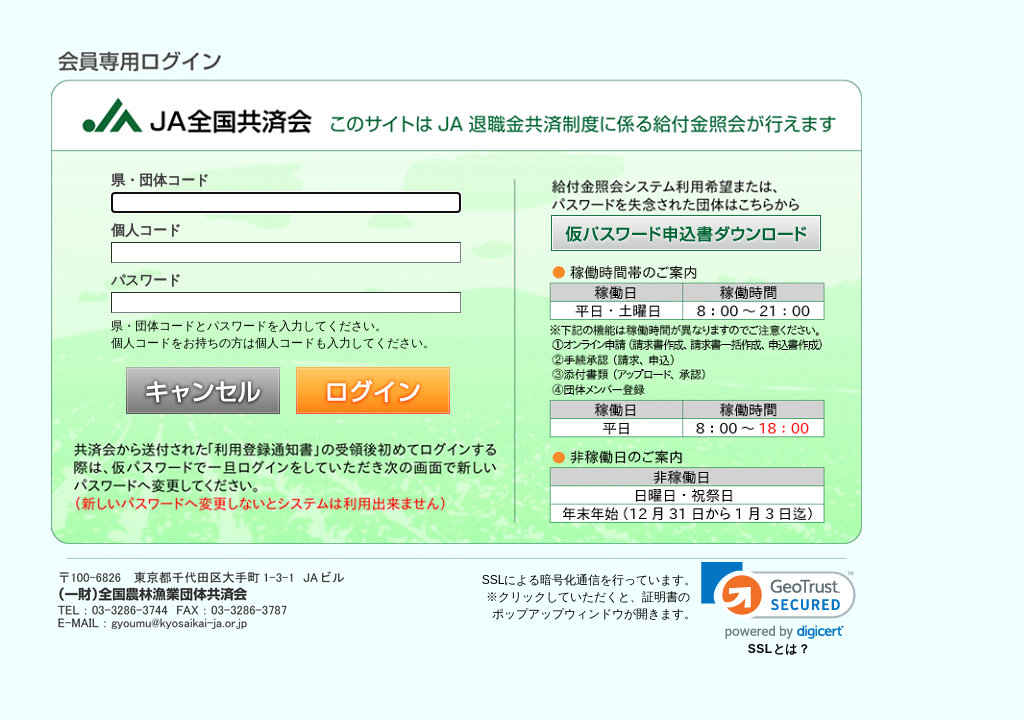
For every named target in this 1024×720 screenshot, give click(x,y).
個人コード (146, 230)
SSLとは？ (779, 649)
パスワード (146, 280)
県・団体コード (160, 180)
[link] (778, 600)
